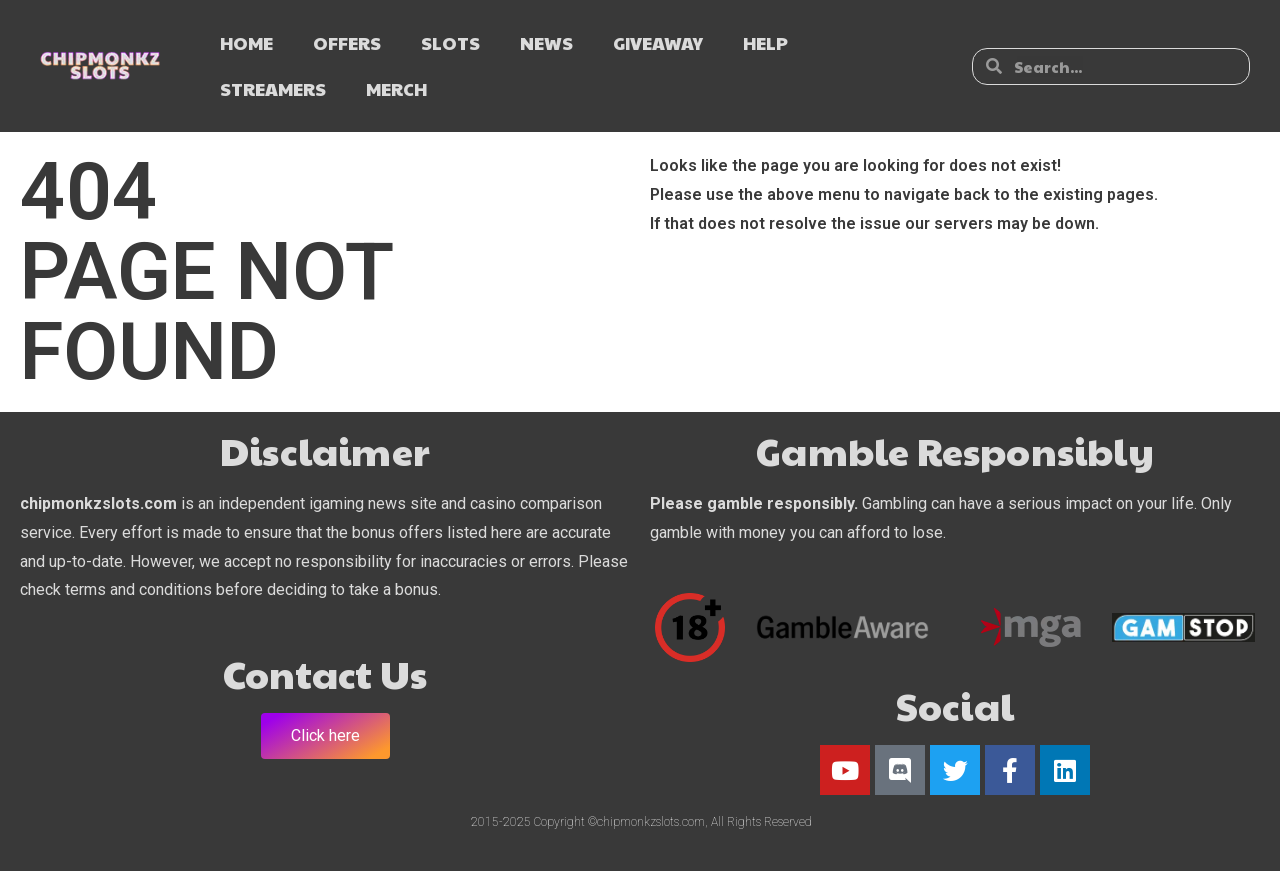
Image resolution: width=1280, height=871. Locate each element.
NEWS (546, 42)
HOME (246, 42)
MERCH (396, 88)
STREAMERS (273, 88)
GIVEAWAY (658, 42)
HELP (765, 42)
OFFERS (347, 42)
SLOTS (450, 42)
